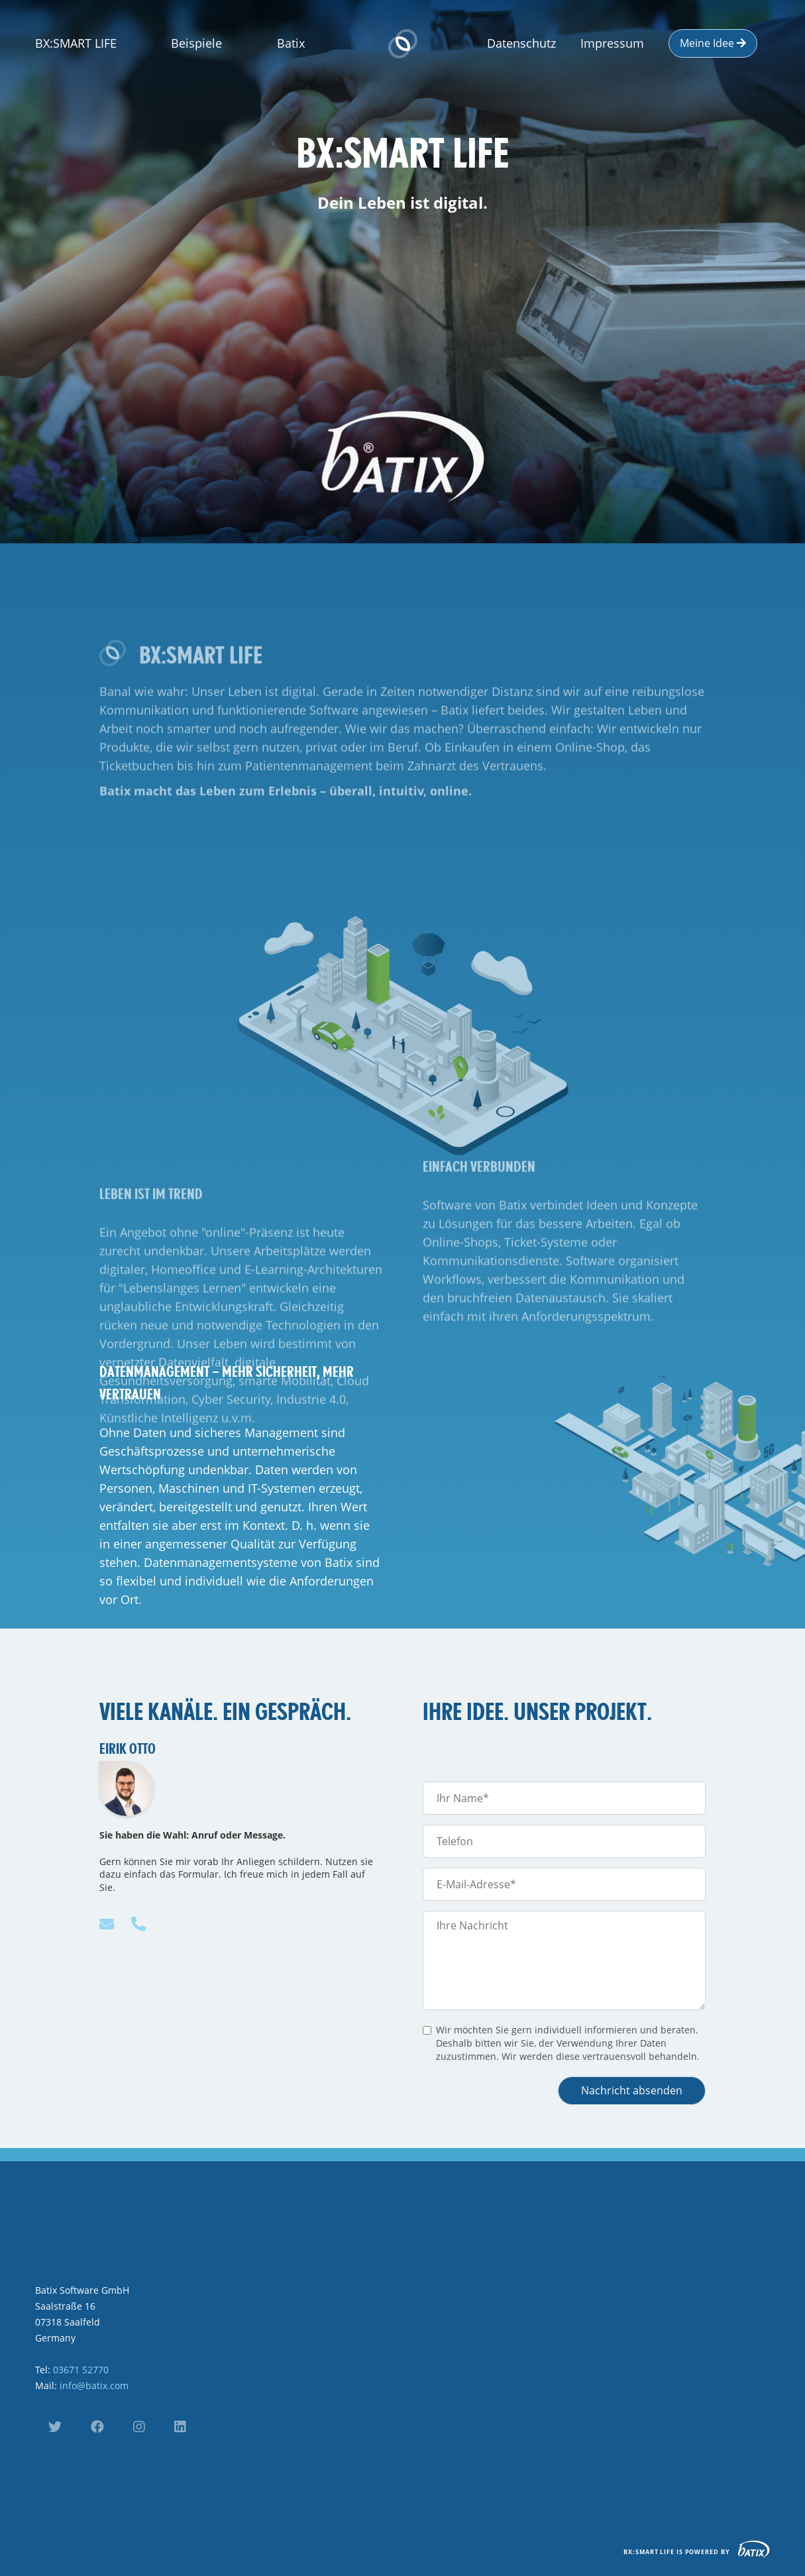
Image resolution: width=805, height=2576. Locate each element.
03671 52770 (81, 2369)
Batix (291, 43)
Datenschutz (521, 43)
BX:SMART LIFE (76, 43)
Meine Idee (713, 43)
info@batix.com (94, 2385)
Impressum (612, 43)
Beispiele (196, 43)
